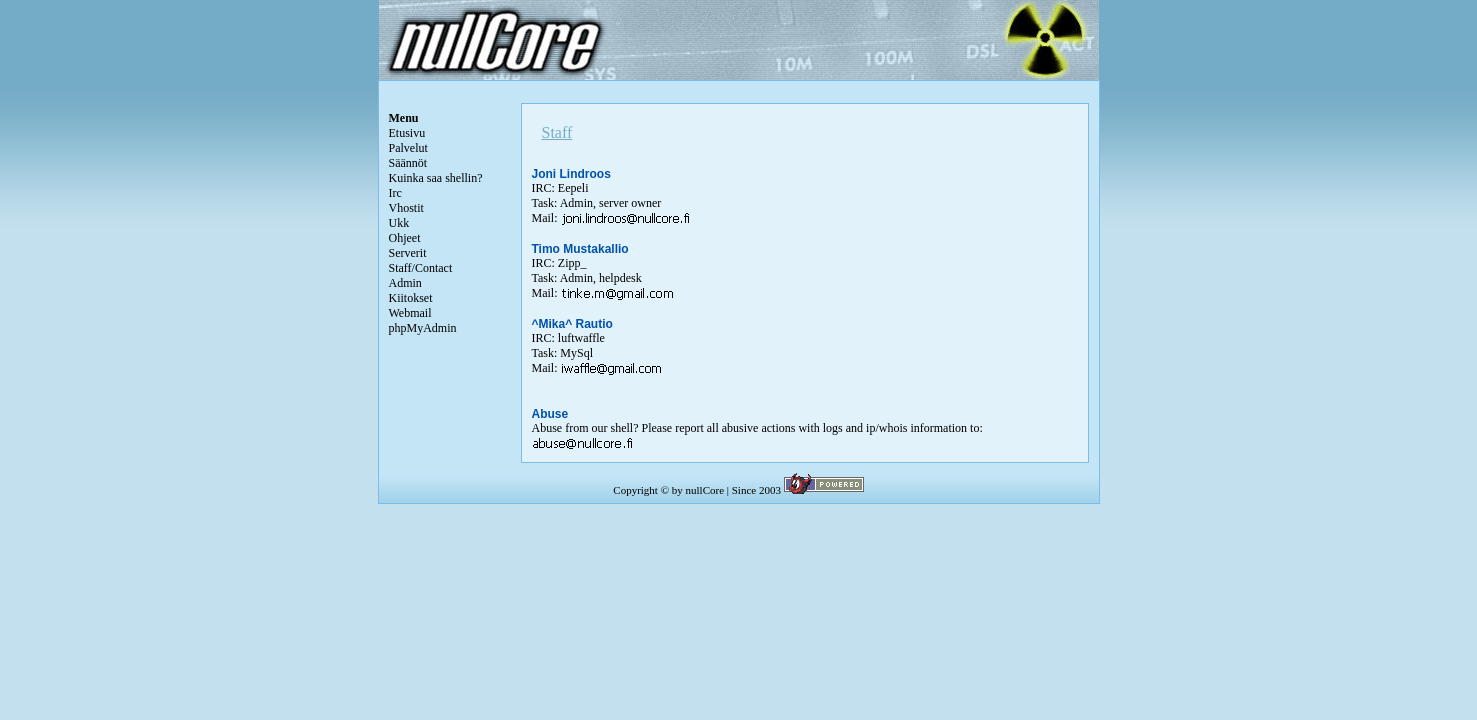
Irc (395, 193)
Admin (405, 283)
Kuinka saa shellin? (436, 178)
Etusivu (407, 133)
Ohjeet (405, 238)
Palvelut (408, 148)
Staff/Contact (421, 268)
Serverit (408, 253)
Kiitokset (411, 298)
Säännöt (408, 163)
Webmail (410, 313)
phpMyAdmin (423, 328)
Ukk (399, 223)
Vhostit (406, 208)
